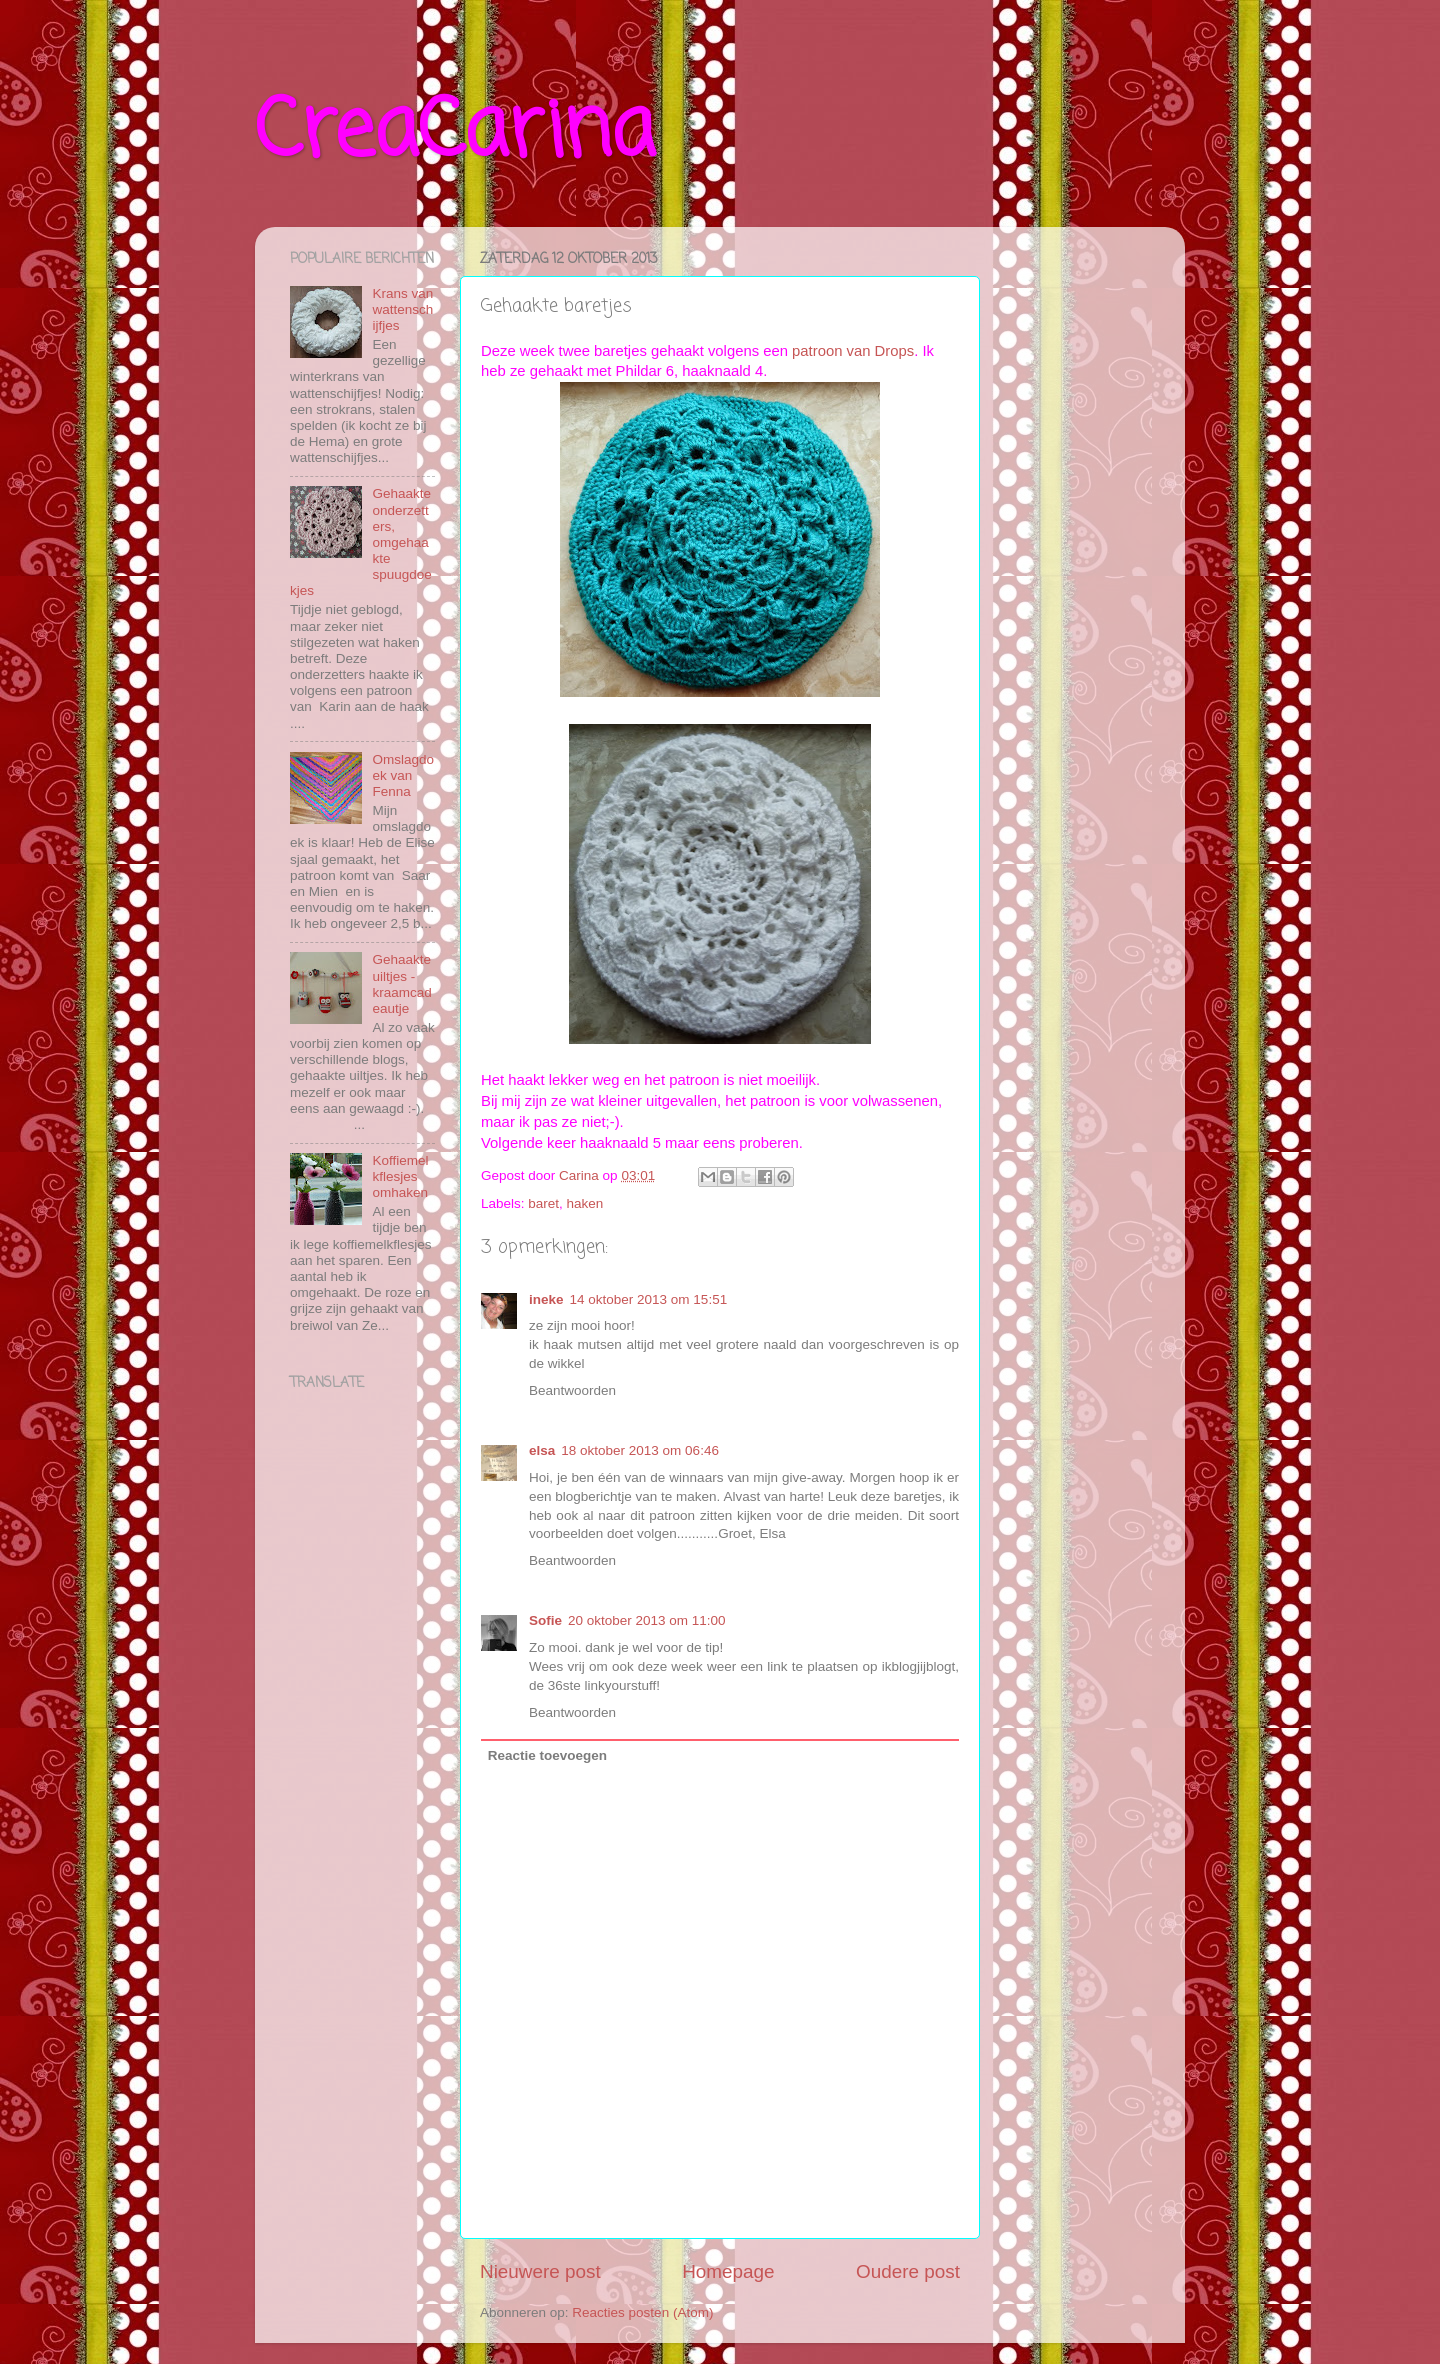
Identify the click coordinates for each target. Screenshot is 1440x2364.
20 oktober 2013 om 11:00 (647, 1620)
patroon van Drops (853, 351)
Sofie (545, 1620)
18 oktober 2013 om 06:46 (640, 1450)
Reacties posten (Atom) (642, 2312)
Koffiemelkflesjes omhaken (400, 1176)
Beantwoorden (572, 1390)
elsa (542, 1450)
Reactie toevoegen (547, 1755)
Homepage (728, 2271)
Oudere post (908, 2271)
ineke (546, 1299)
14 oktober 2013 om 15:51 (649, 1299)
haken (585, 1203)
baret (543, 1203)
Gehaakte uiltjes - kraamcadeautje (401, 984)
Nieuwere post (540, 2271)
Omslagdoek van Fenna (403, 775)
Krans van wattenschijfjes (402, 309)
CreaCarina (455, 133)
